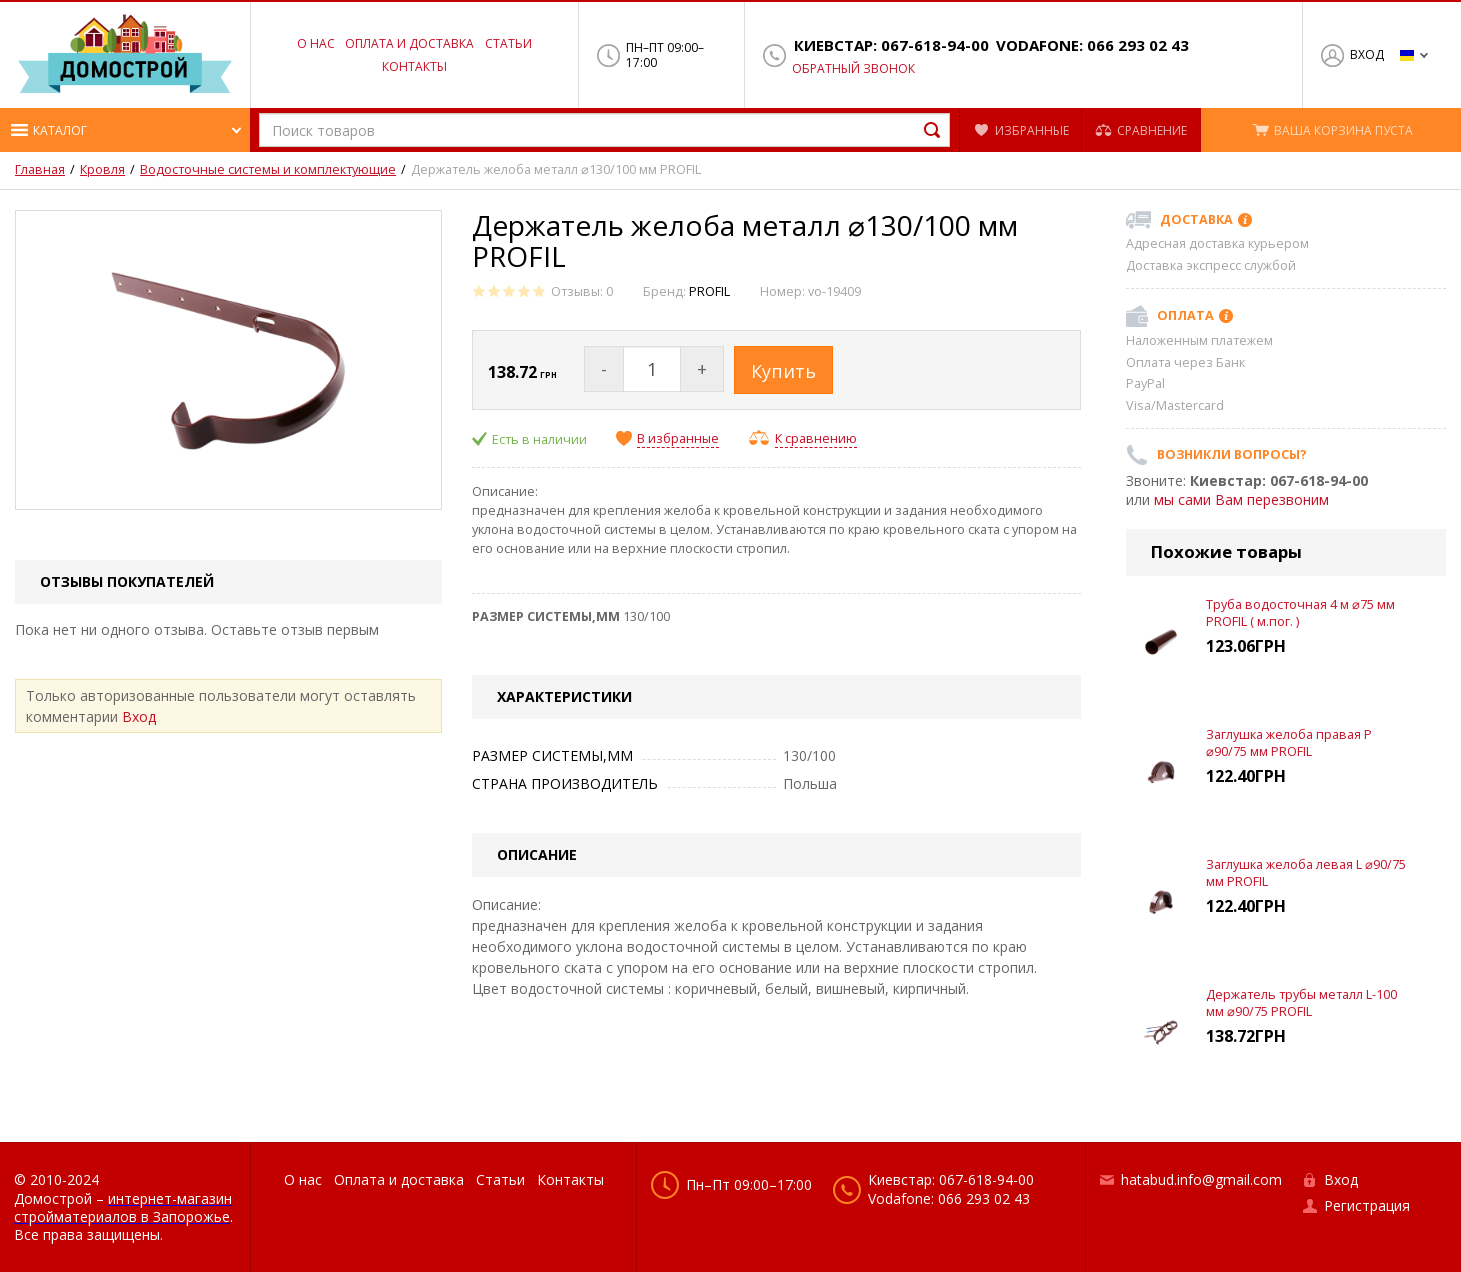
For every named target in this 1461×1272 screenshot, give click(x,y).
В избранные (678, 439)
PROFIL (709, 291)
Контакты (414, 66)
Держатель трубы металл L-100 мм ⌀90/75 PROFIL (1301, 1002)
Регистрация (1367, 1205)
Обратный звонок (853, 69)
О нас (316, 43)
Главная (40, 170)
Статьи (508, 43)
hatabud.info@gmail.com (1201, 1179)
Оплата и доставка (409, 43)
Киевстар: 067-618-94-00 (891, 45)
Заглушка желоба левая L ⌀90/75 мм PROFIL (1306, 872)
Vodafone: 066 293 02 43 (1092, 45)
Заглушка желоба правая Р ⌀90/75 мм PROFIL (1289, 742)
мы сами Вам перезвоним (1241, 499)
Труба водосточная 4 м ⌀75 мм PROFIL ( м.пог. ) (1300, 612)
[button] (125, 130)
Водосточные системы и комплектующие (268, 170)
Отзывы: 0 (582, 291)
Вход (1367, 54)
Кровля (102, 170)
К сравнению (816, 438)
